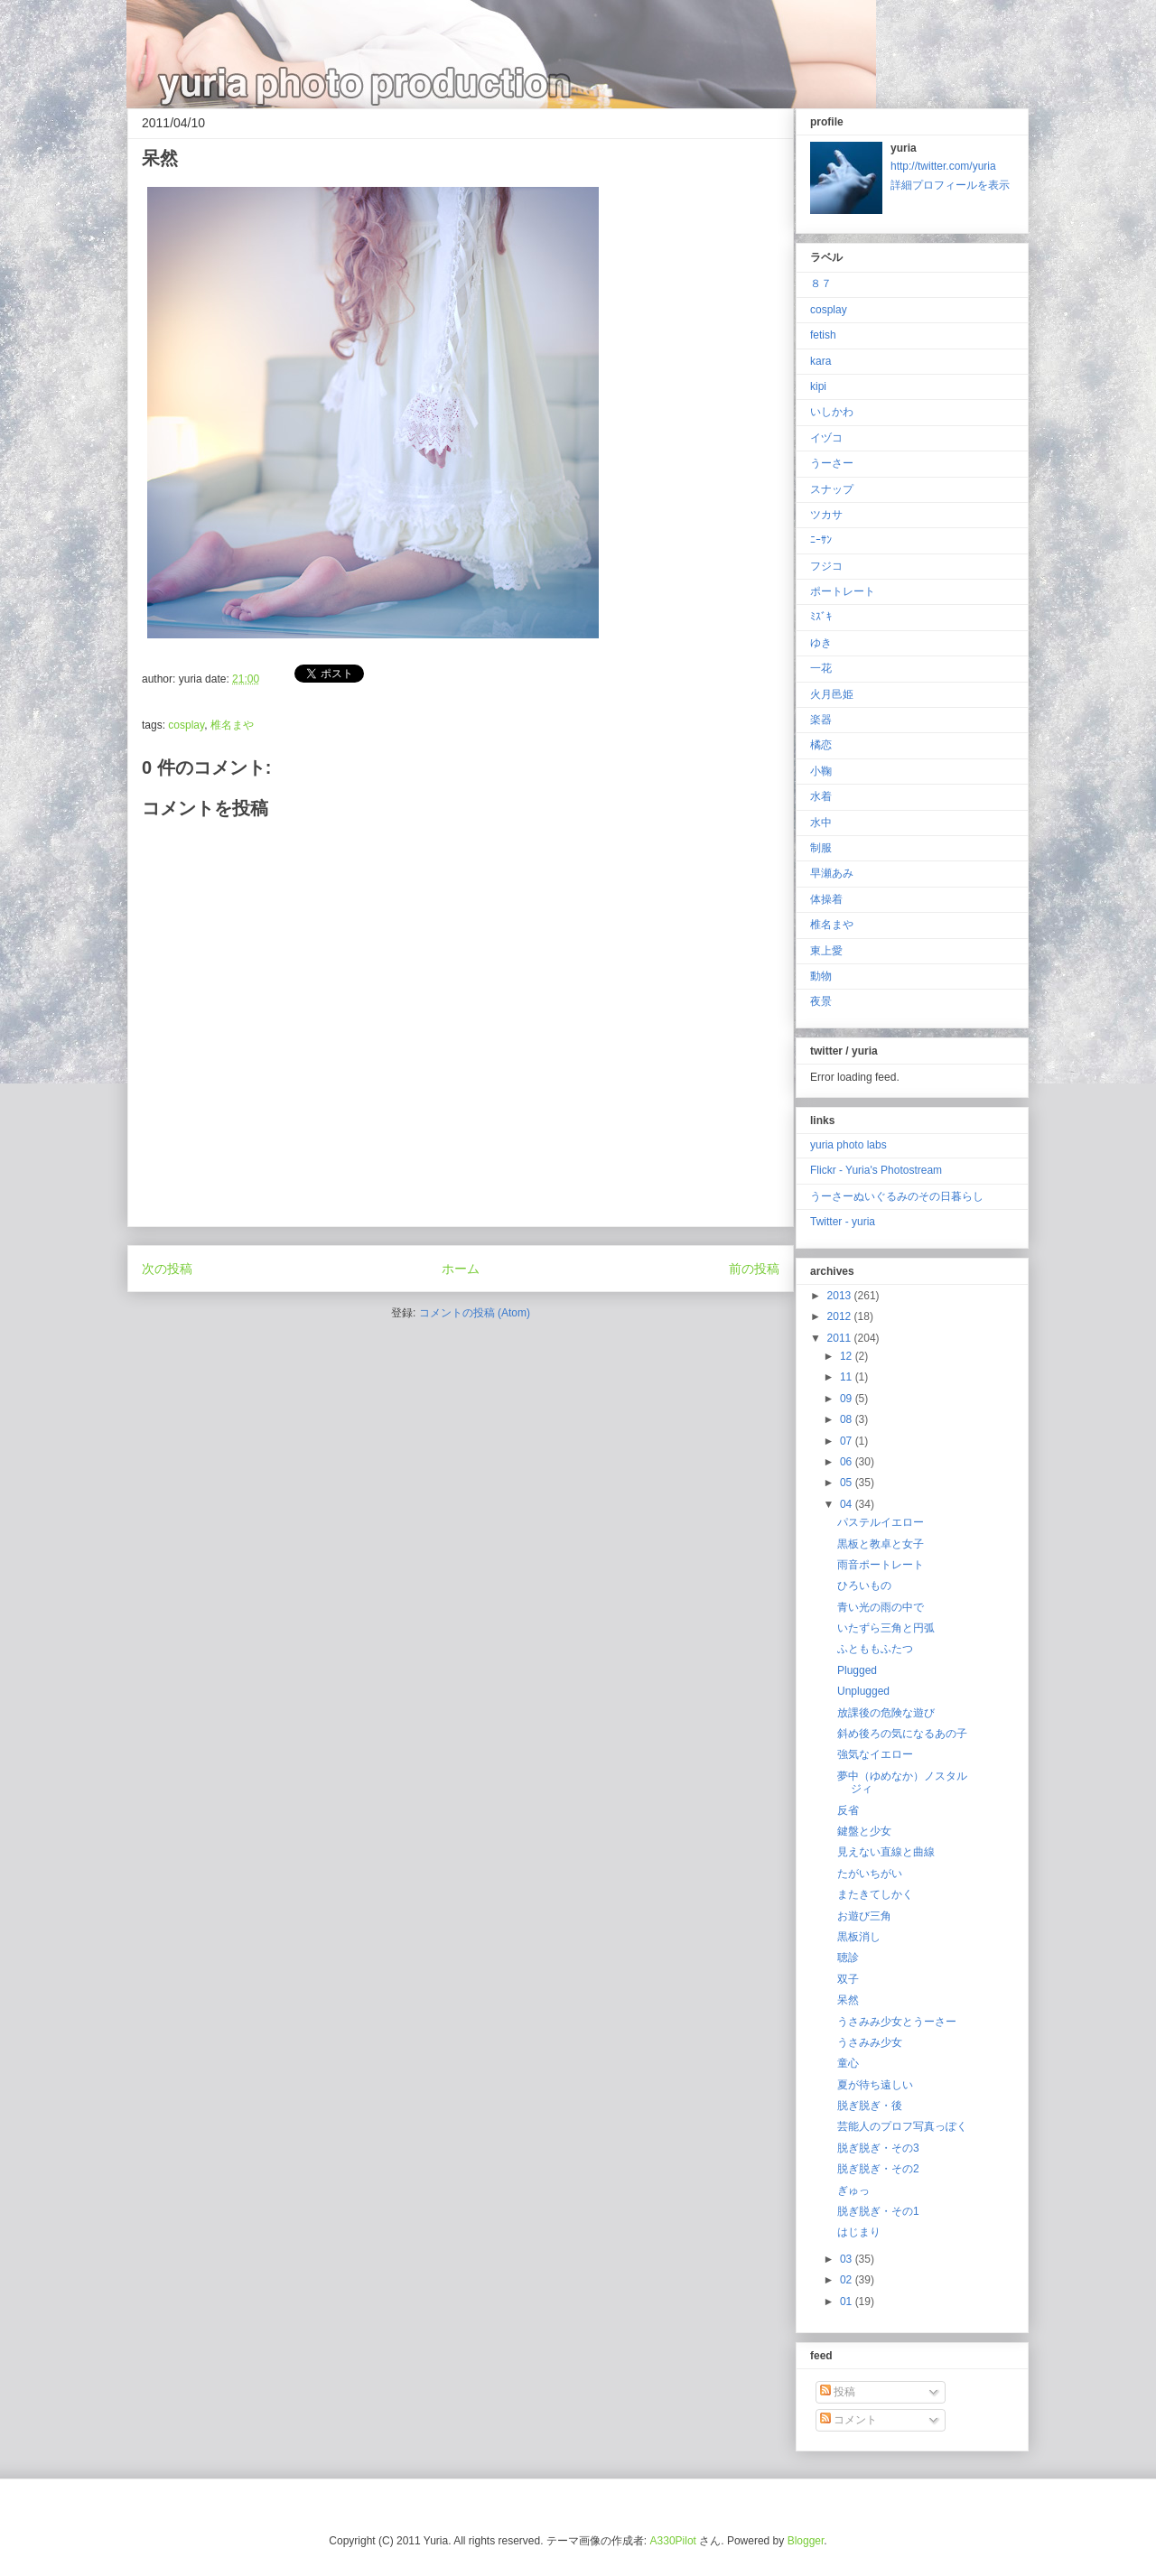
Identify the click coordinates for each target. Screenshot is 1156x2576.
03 (847, 2259)
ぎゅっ (853, 2190)
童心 (848, 2063)
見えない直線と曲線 (886, 1852)
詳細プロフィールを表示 (950, 185)
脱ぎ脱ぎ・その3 (878, 2148)
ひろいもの (864, 1585)
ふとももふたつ (875, 1648)
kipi (818, 386)
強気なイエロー (875, 1754)
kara (820, 361)
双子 (848, 1979)
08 (847, 1419)
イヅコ (826, 438)
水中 (821, 822)
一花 (821, 668)
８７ (821, 283)
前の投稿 (754, 1268)
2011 (840, 1338)
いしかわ (831, 411)
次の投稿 (167, 1268)
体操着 (826, 899)
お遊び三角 (864, 1916)
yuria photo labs (848, 1145)
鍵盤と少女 (864, 1831)
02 (847, 2280)
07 (847, 1441)
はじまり (859, 2232)
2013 (840, 1295)
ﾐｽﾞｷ (821, 616)
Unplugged (863, 1691)
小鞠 (821, 771)
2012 (840, 1316)
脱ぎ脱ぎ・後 (869, 2105)
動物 (821, 976)
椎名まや (232, 725)
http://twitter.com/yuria (943, 166)
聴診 (848, 1957)
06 (847, 1461)
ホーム (461, 1268)
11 (847, 1377)
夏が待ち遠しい (875, 2084)
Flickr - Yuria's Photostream (876, 1170)
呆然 (848, 2000)
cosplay (186, 725)
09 (847, 1398)
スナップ (831, 489)
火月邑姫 (831, 694)
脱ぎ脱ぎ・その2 (878, 2168)
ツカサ (826, 514)
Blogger (806, 2540)
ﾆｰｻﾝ (821, 540)
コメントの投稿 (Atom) (474, 1313)
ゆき (821, 643)
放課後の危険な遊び (886, 1712)
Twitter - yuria (842, 1221)
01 (847, 2301)
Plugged (857, 1670)
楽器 (821, 719)
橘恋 (821, 745)
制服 (821, 848)
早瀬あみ (831, 873)
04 (847, 1504)
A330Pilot (673, 2540)
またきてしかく (875, 1894)
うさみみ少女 (869, 2042)
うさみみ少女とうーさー (896, 2021)
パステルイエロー (880, 1522)
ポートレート (842, 591)
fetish (823, 335)
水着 (821, 796)
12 (847, 1356)
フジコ (826, 566)
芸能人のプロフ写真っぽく (902, 2126)
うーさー (831, 463)
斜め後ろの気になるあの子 (902, 1733)
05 (847, 1482)
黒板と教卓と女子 (880, 1544)
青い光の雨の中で (880, 1607)
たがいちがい (869, 1873)
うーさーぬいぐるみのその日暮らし (897, 1196)
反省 (848, 1810)
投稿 (837, 2391)
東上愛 (826, 950)
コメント (848, 2419)
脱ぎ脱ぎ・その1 (878, 2211)
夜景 (821, 1001)
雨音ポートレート (880, 1564)
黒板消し (859, 1936)
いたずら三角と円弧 (886, 1628)
